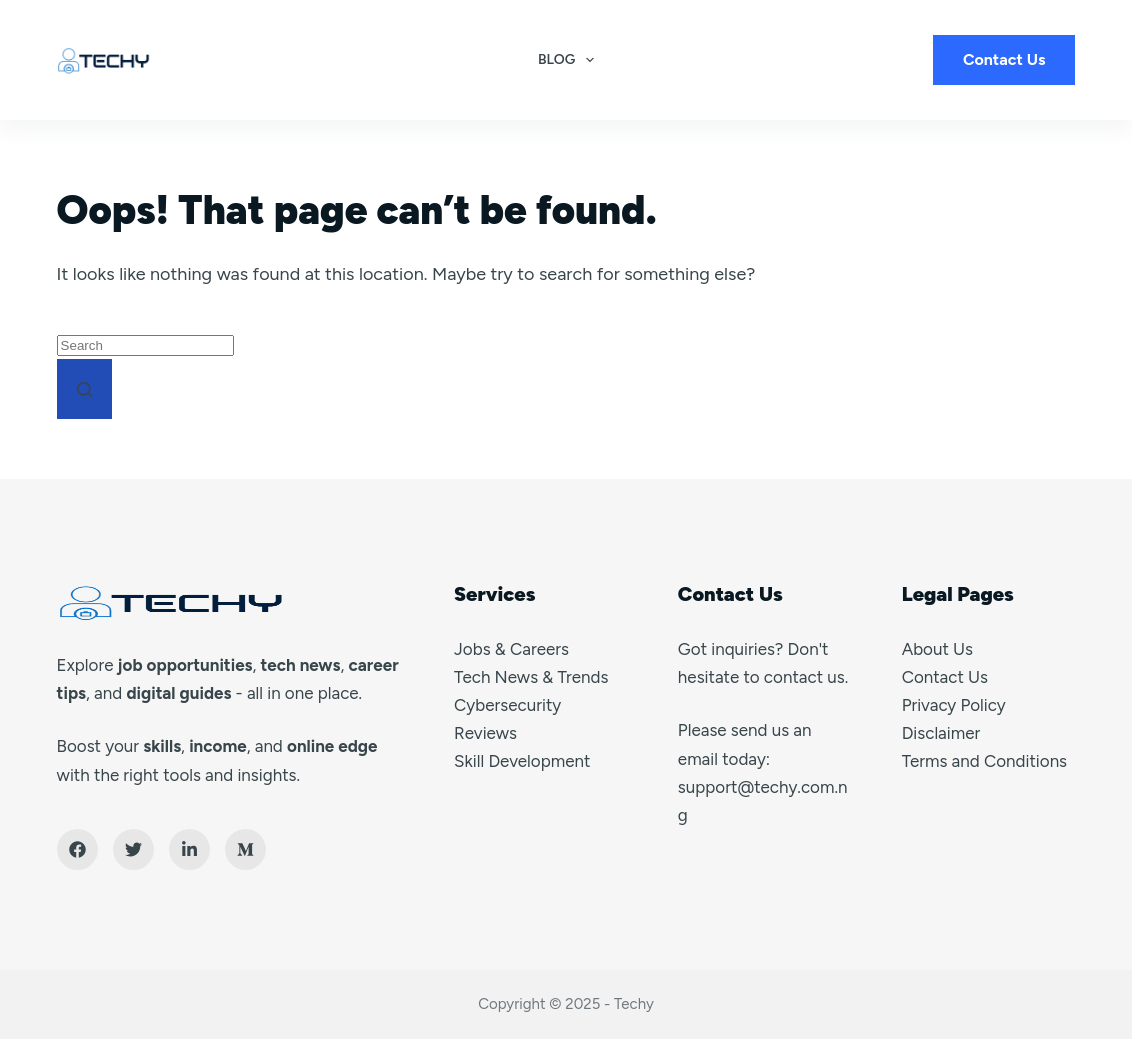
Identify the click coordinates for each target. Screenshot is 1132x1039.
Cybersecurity (507, 705)
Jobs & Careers (511, 649)
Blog (570, 60)
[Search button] (84, 389)
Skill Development (522, 761)
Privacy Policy (954, 705)
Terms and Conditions (984, 761)
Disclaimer (941, 733)
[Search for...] (145, 345)
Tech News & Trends (531, 677)
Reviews (485, 733)
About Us (937, 649)
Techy (634, 1004)
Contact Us (1004, 59)
